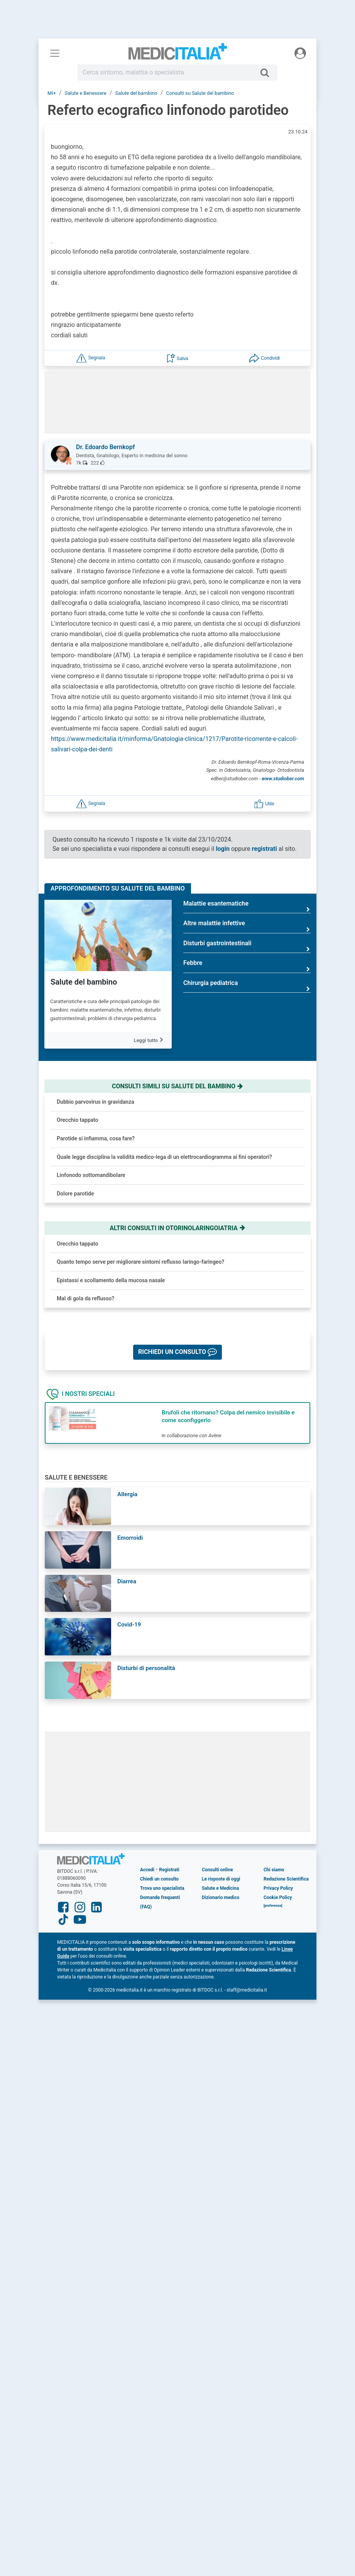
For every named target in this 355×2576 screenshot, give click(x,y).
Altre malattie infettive (247, 926)
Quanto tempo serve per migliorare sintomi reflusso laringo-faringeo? (140, 1262)
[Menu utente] (300, 53)
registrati (264, 848)
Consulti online (217, 1869)
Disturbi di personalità (146, 1668)
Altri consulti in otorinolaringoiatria (177, 1228)
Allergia (127, 1494)
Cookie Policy (278, 1897)
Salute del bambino (84, 982)
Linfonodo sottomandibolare (91, 1175)
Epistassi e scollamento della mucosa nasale (111, 1280)
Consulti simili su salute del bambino (177, 1086)
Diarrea (126, 1581)
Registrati (169, 1869)
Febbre (247, 966)
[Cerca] (267, 72)
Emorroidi (130, 1537)
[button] (90, 358)
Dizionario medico (220, 1897)
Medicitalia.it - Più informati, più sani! (177, 54)
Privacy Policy (278, 1888)
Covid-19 (129, 1624)
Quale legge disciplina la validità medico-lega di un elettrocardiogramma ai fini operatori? (164, 1157)
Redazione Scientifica (286, 1879)
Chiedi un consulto (159, 1879)
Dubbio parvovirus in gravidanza (95, 1102)
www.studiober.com (283, 778)
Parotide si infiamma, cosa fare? (96, 1138)
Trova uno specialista (162, 1888)
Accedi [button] (147, 1869)
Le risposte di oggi (221, 1879)
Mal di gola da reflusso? (85, 1298)
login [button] (223, 848)
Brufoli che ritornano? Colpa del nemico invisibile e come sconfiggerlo (228, 1416)
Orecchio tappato (77, 1120)
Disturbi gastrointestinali (247, 946)
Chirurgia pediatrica (247, 986)
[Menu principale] (54, 53)
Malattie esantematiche (247, 906)
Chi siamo (274, 1869)
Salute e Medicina (220, 1888)
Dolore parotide (75, 1193)
